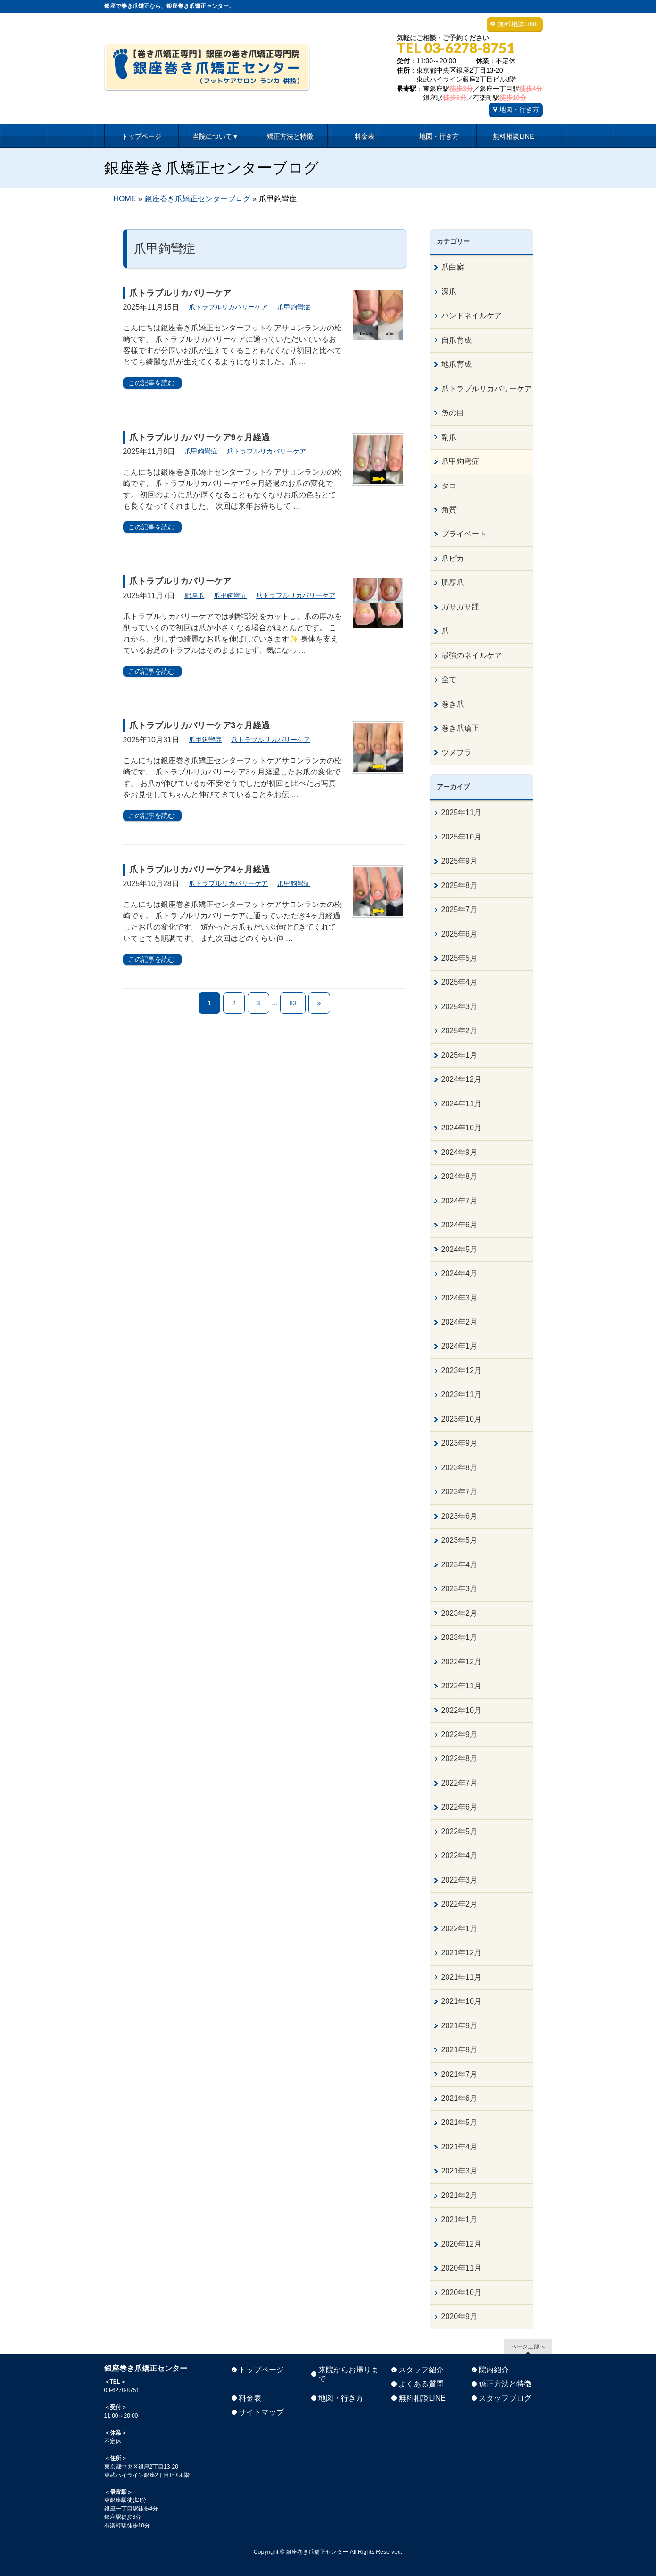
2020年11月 (461, 2268)
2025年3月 (459, 1007)
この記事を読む (151, 383)
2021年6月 (459, 2098)
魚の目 (452, 413)
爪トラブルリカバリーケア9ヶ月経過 (199, 437)
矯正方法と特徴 (505, 2384)
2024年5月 (459, 1249)
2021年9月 (459, 2026)
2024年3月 (459, 1298)
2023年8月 (459, 1468)
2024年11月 (461, 1104)
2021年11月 (461, 1977)
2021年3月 (459, 2171)
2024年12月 (461, 1079)
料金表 (250, 2398)
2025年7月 (459, 909)
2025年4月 (459, 982)
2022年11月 (461, 1686)
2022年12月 (461, 1662)
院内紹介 (494, 2370)
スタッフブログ (505, 2398)
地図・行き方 (519, 109)
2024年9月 (459, 1152)
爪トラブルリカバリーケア (180, 293)
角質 (449, 510)
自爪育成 (456, 340)
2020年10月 (461, 2292)
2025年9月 (459, 861)
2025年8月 (459, 885)
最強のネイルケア (471, 655)
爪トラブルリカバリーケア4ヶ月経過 (199, 869)
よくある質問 (421, 2384)
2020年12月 (461, 2244)
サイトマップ (261, 2412)
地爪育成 (456, 364)
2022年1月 (459, 1929)
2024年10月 (461, 1128)
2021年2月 (459, 2195)
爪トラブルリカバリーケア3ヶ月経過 (199, 725)
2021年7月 (459, 2074)
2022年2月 (459, 1904)
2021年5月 (459, 2122)
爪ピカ (452, 558)
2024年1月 (459, 1346)
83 (293, 1003)
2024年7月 (459, 1201)
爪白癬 (452, 267)
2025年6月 (459, 934)
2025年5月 (459, 958)
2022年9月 (459, 1734)
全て (449, 679)
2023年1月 (459, 1637)
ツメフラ (456, 753)
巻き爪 (452, 704)
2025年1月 (459, 1055)
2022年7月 (459, 1783)
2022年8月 (459, 1758)
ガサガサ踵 (460, 607)
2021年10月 (461, 2001)
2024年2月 (459, 1322)
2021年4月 (459, 2147)
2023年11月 (461, 1395)
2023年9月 (459, 1443)
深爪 (449, 292)
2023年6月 (459, 1516)
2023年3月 (459, 1589)
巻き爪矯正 (460, 728)
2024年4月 (459, 1273)
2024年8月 (459, 1176)
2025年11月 (461, 812)
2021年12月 (461, 1953)
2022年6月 (459, 1807)
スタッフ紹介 (421, 2370)
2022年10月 (461, 1710)
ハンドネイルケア (471, 316)
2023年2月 (459, 1613)
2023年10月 (461, 1419)
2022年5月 (459, 1831)
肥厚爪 (194, 595)
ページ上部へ (528, 2346)
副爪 (449, 437)
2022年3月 (459, 1880)
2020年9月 (459, 2317)
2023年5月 (459, 1540)
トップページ (261, 2370)
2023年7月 (459, 1492)
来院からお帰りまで (348, 2374)
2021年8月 (459, 2050)
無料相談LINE (518, 24)
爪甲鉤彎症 (293, 307)
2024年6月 (459, 1225)
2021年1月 (459, 2219)
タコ (449, 486)
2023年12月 (461, 1370)
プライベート (464, 534)
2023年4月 (459, 1565)
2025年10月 (461, 837)
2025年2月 (459, 1031)
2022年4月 (459, 1856)
